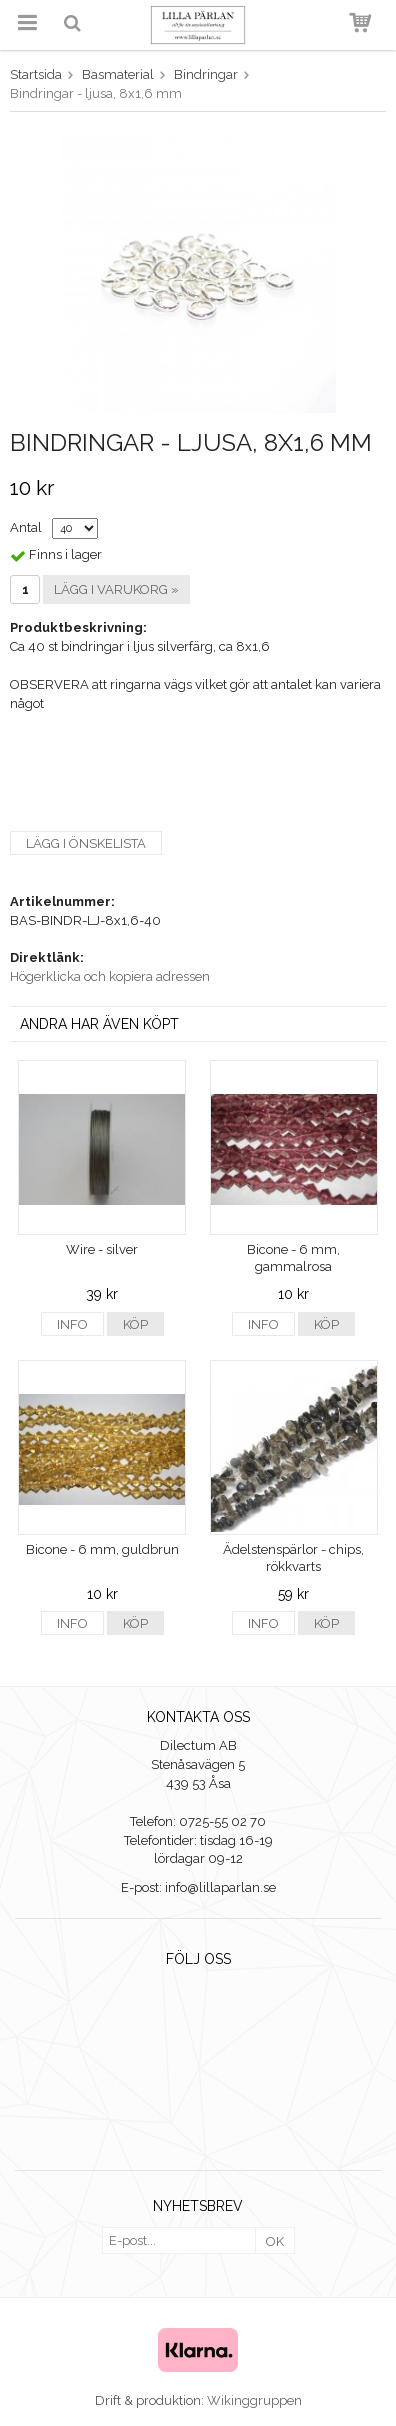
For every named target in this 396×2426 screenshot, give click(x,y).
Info (72, 1324)
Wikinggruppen (254, 2400)
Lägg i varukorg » (116, 589)
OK (275, 2241)
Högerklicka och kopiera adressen (110, 976)
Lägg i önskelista (86, 843)
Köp (135, 1324)
